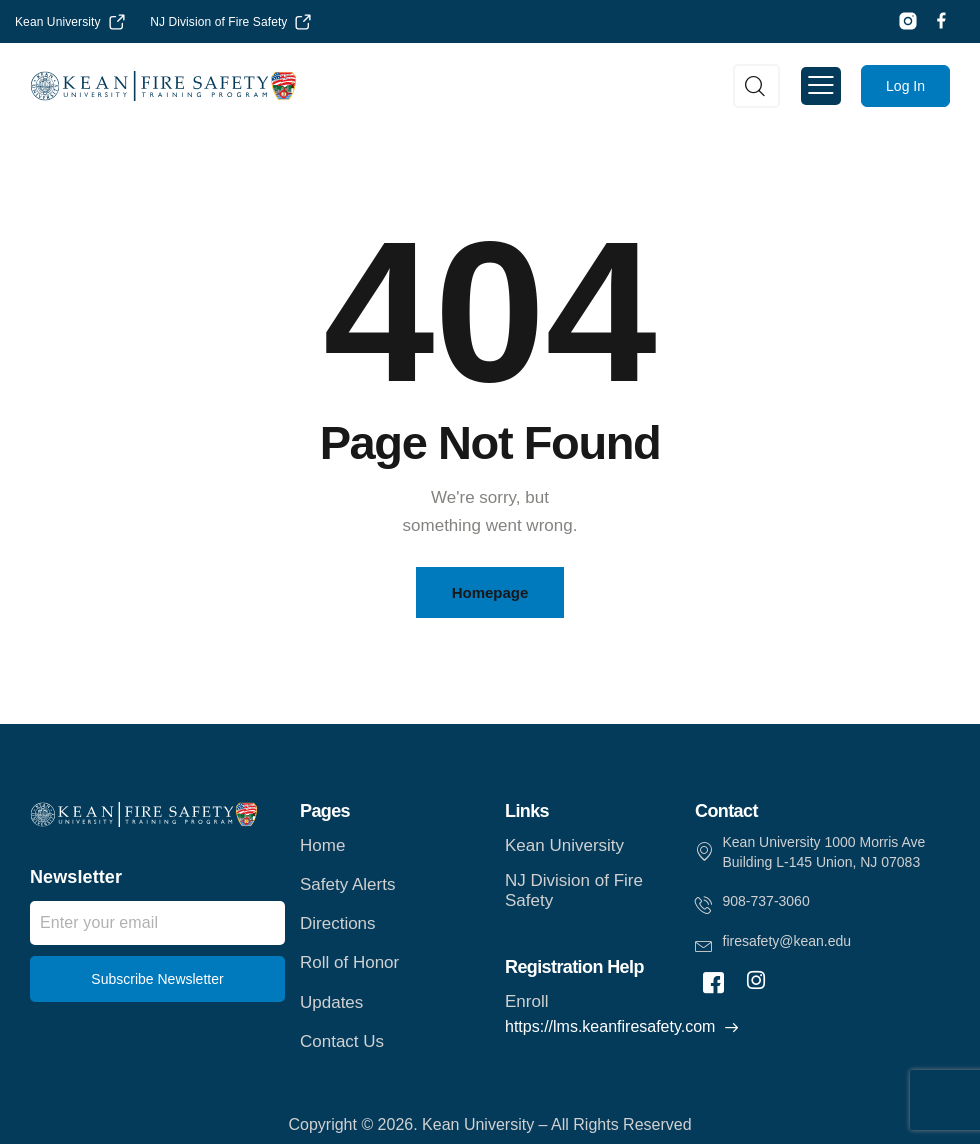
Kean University (58, 22)
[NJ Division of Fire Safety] (303, 22)
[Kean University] (117, 22)
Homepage (490, 592)
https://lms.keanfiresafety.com (610, 1026)
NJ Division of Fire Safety (218, 22)
